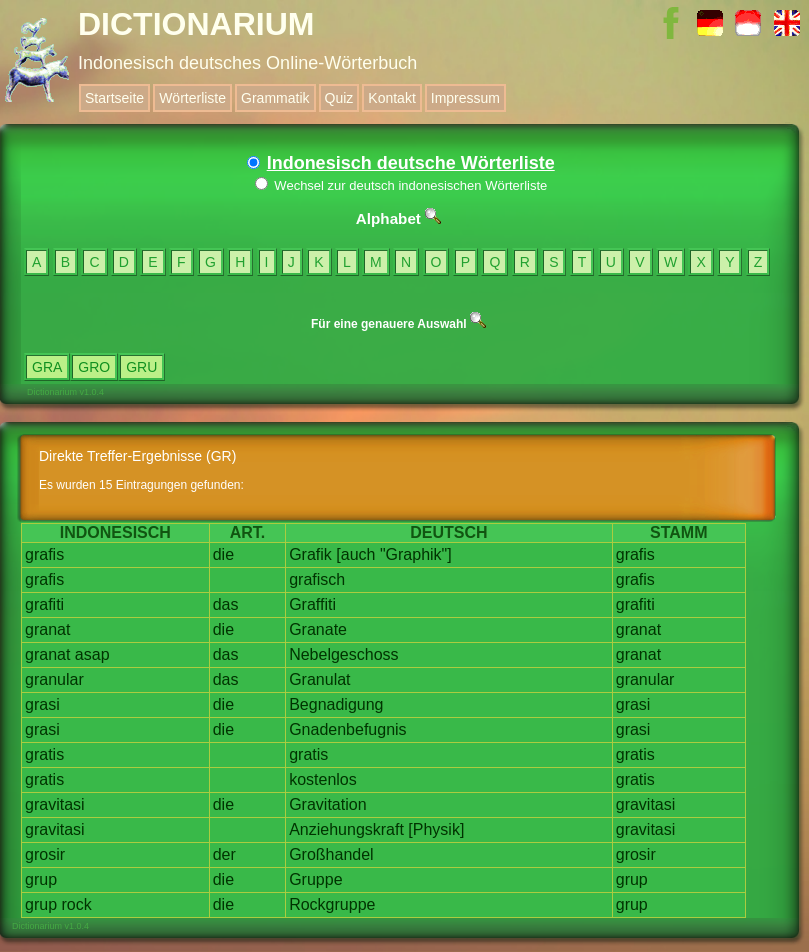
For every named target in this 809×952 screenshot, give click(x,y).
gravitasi (55, 804)
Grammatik (275, 98)
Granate (318, 629)
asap (92, 654)
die (223, 554)
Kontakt (391, 98)
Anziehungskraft (346, 829)
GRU (141, 367)
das (226, 604)
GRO (94, 367)
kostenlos (323, 779)
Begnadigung (336, 704)
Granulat (319, 679)
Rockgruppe (332, 904)
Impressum (465, 98)
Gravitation (327, 804)
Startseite (114, 98)
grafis (44, 554)
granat (47, 629)
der (224, 854)
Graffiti (312, 604)
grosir (45, 854)
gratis (44, 754)
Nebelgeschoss (343, 654)
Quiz (339, 98)
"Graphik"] (416, 554)
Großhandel (331, 854)
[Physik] (436, 829)
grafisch (317, 579)
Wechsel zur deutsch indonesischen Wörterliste (401, 185)
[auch (355, 554)
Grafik (310, 554)
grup (41, 879)
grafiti (44, 604)
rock (76, 904)
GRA (47, 367)
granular (54, 679)
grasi (42, 704)
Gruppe (315, 879)
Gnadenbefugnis (347, 729)
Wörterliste (192, 98)
